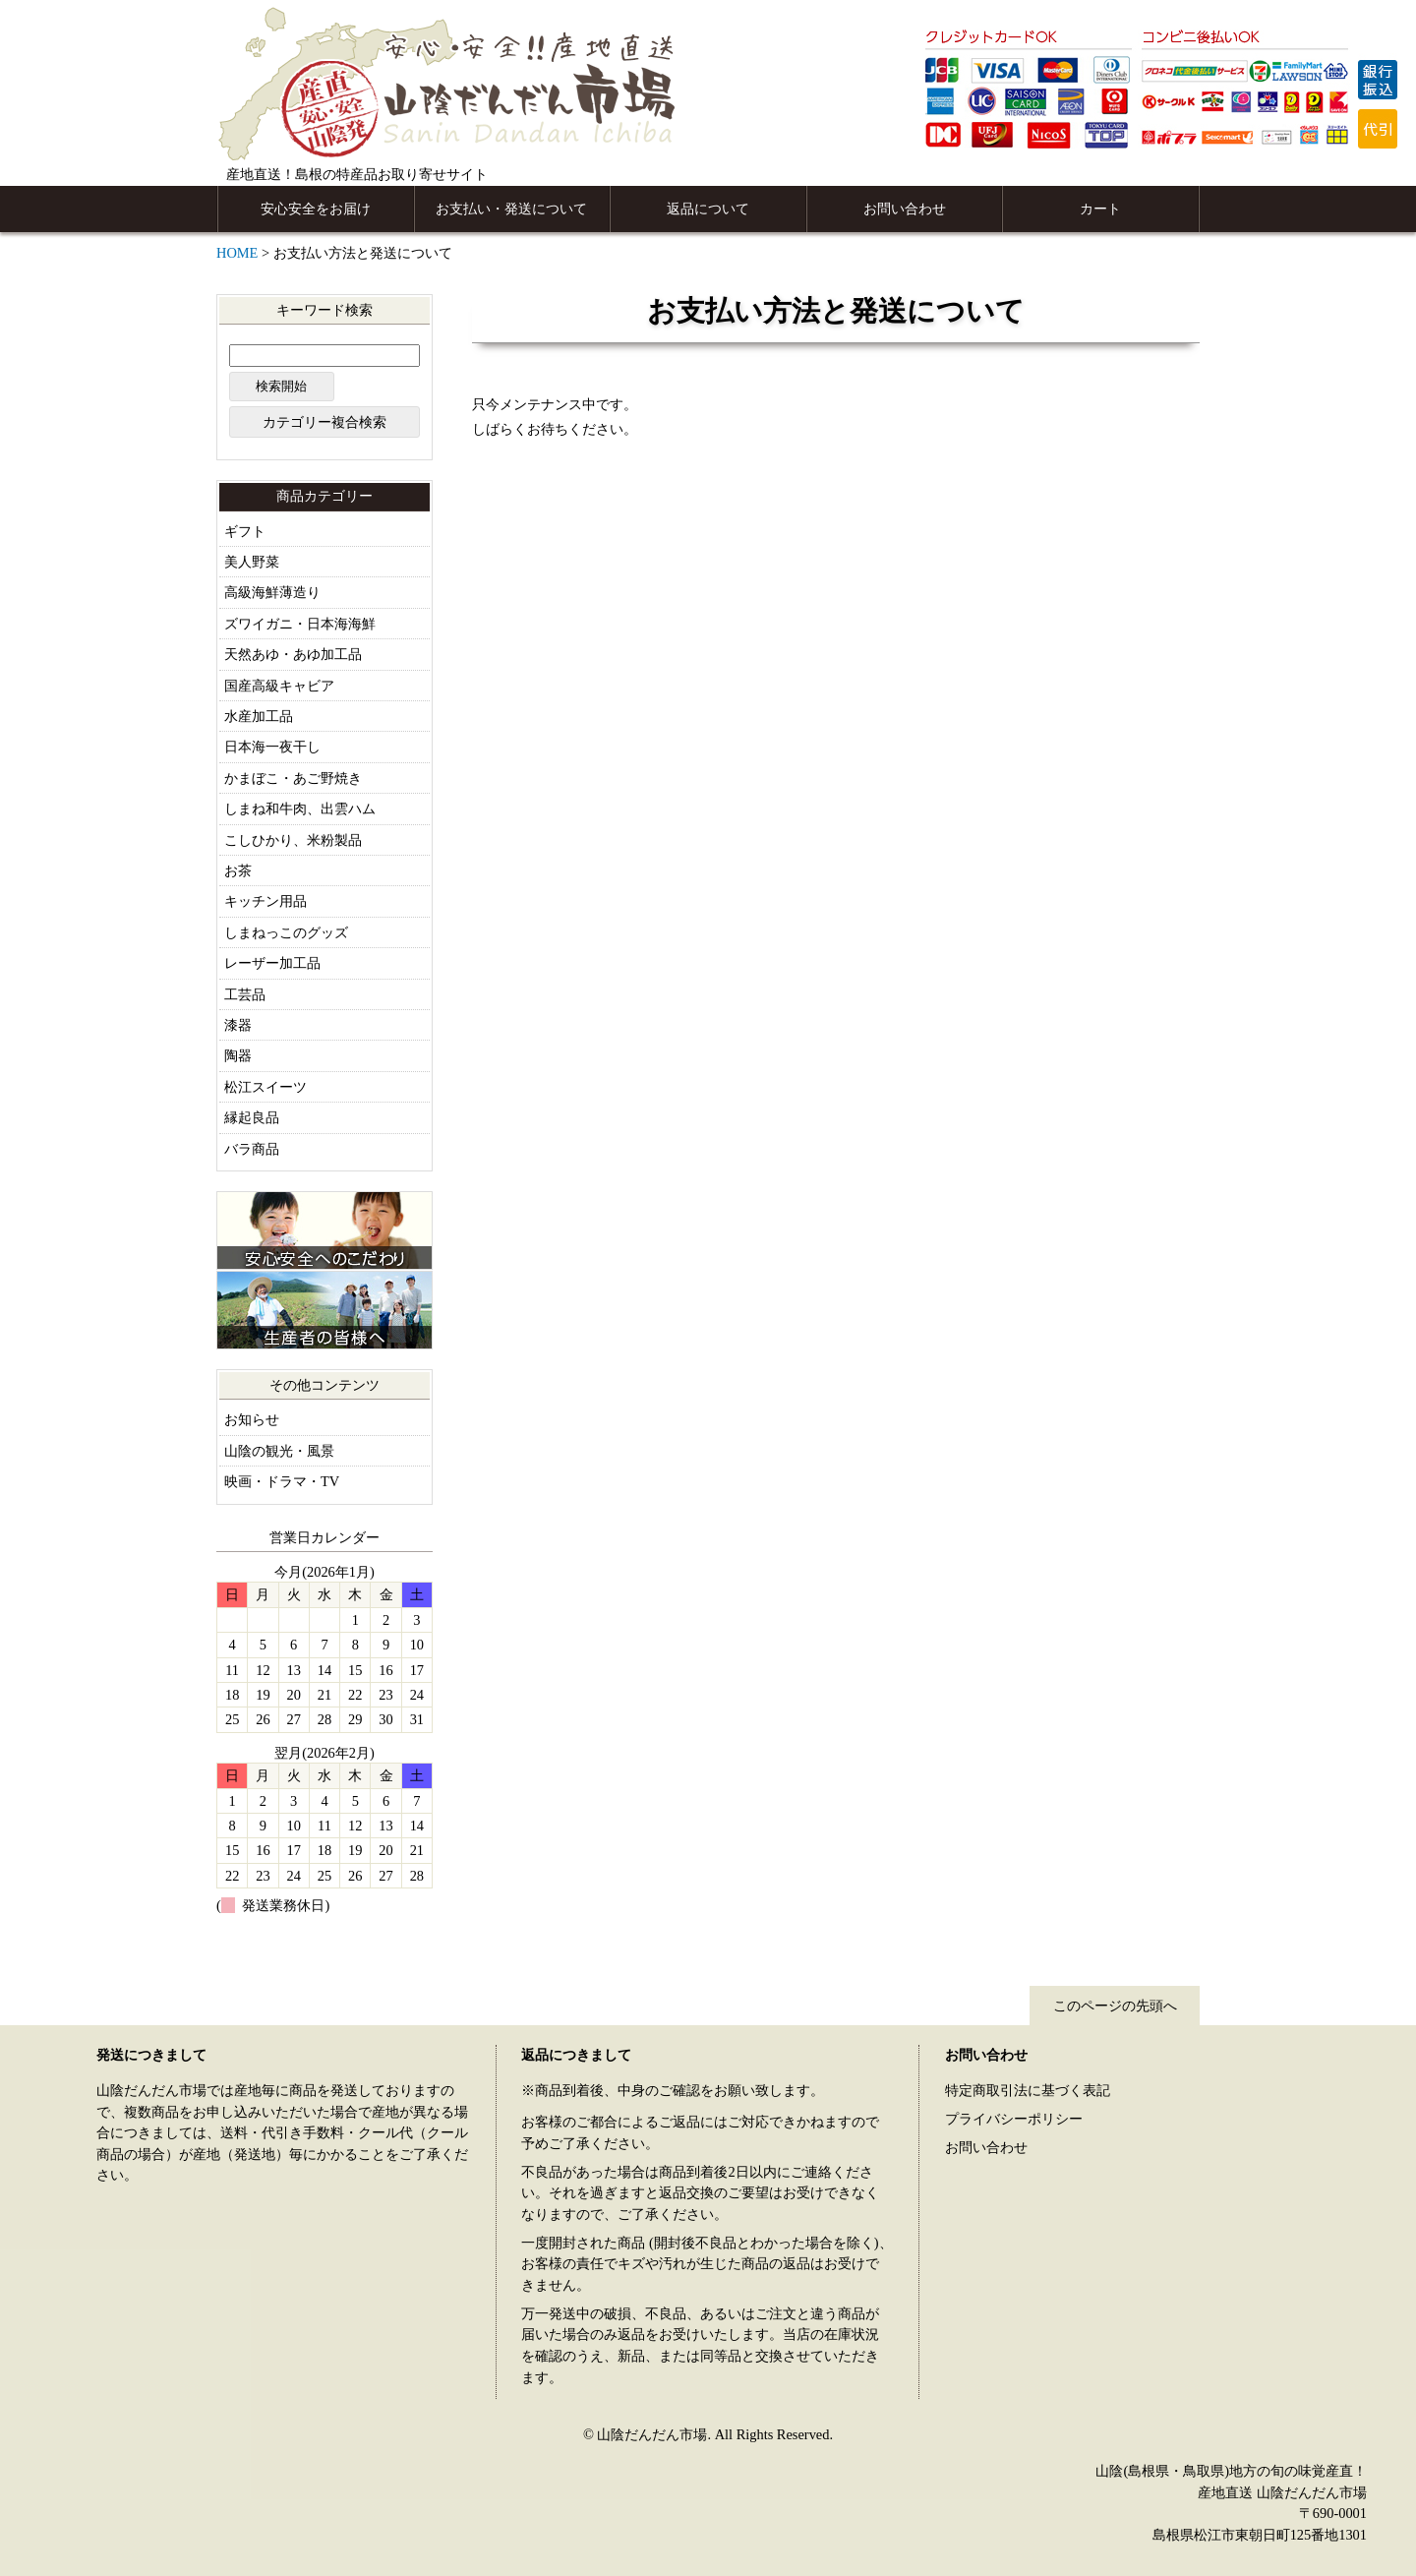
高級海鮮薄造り (272, 592)
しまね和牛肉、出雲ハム (300, 808)
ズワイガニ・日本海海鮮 (300, 623)
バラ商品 (251, 1149)
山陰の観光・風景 (279, 1451)
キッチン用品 (265, 901)
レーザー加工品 (272, 963)
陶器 (238, 1055)
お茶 (238, 870)
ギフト (245, 531)
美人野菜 (251, 561)
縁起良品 (251, 1117)
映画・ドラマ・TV (281, 1481)
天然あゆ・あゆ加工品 (293, 654)
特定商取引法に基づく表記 (1027, 2090)
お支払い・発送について (511, 208)
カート (1100, 208)
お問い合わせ (904, 208)
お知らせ (251, 1419)
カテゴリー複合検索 (324, 422)
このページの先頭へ (1115, 2005)
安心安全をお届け (316, 208)
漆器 (238, 1025)
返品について (708, 208)
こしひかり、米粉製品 (293, 840)
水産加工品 (258, 716)
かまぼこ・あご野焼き (293, 778)
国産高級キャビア (279, 685)
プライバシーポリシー (1014, 2119)
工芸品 (245, 994)
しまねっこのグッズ (286, 932)
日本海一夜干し (272, 746)
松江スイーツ (265, 1087)
